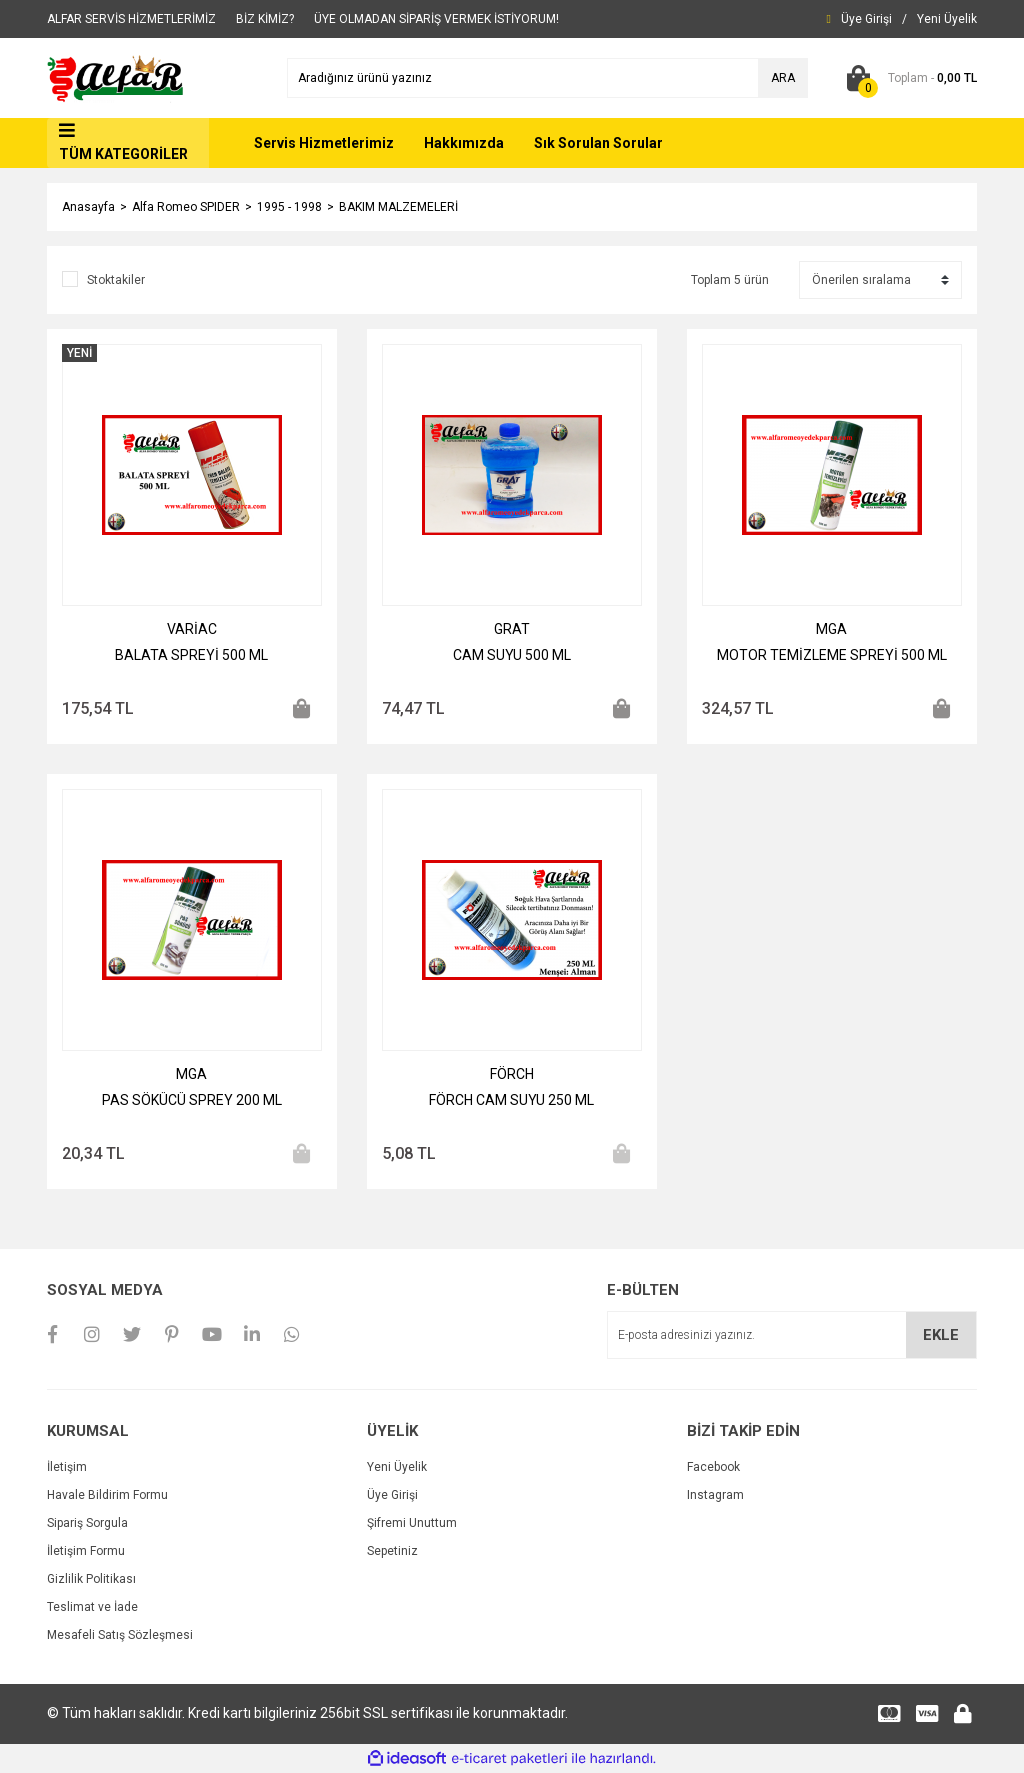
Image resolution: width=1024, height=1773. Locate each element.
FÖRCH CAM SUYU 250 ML (511, 1100)
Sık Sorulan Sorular (598, 143)
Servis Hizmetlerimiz (324, 143)
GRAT (512, 629)
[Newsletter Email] (792, 1335)
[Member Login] (866, 19)
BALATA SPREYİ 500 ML (191, 655)
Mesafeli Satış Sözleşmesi (120, 1635)
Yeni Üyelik (397, 1467)
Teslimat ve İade (92, 1607)
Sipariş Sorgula (87, 1523)
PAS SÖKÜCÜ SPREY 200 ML (192, 1100)
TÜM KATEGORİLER (123, 154)
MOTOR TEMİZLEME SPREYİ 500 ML (832, 655)
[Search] (547, 78)
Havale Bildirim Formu (107, 1495)
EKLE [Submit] (941, 1335)
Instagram (715, 1495)
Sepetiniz (392, 1551)
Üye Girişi (392, 1495)
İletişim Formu (86, 1551)
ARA (783, 78)
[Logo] (116, 77)
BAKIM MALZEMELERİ (398, 207)
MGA (831, 629)
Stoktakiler (116, 280)
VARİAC (192, 629)
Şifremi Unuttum (412, 1523)
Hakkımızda (464, 143)
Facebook (713, 1467)
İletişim (67, 1467)
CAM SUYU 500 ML (512, 655)
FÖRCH (512, 1074)
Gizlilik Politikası (91, 1579)
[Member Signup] (947, 19)
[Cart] (907, 78)
